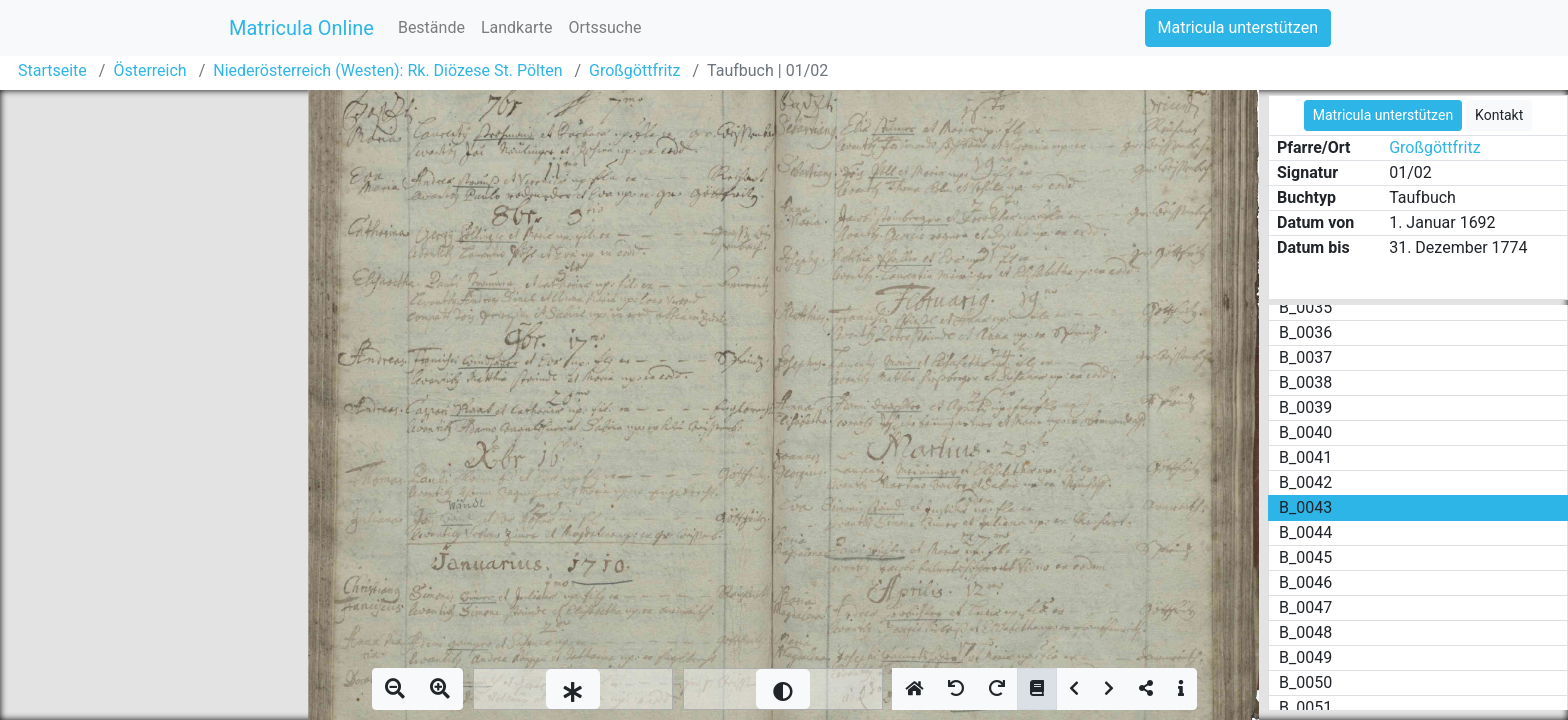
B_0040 (1305, 432)
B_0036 (1305, 332)
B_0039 (1305, 407)
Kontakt (1499, 115)
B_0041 (1305, 457)
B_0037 (1305, 357)
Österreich (149, 70)
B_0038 (1305, 382)
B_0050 (1305, 682)
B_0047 (1305, 607)
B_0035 (1305, 307)
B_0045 (1305, 557)
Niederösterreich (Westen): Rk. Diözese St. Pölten (387, 70)
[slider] (573, 689)
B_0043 (1305, 507)
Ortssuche (604, 27)
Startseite (52, 70)
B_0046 (1305, 582)
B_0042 (1305, 482)
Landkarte (517, 27)
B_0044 (1305, 532)
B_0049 (1305, 657)
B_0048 (1305, 632)
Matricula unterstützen (1238, 27)
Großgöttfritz (634, 70)
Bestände (431, 27)
